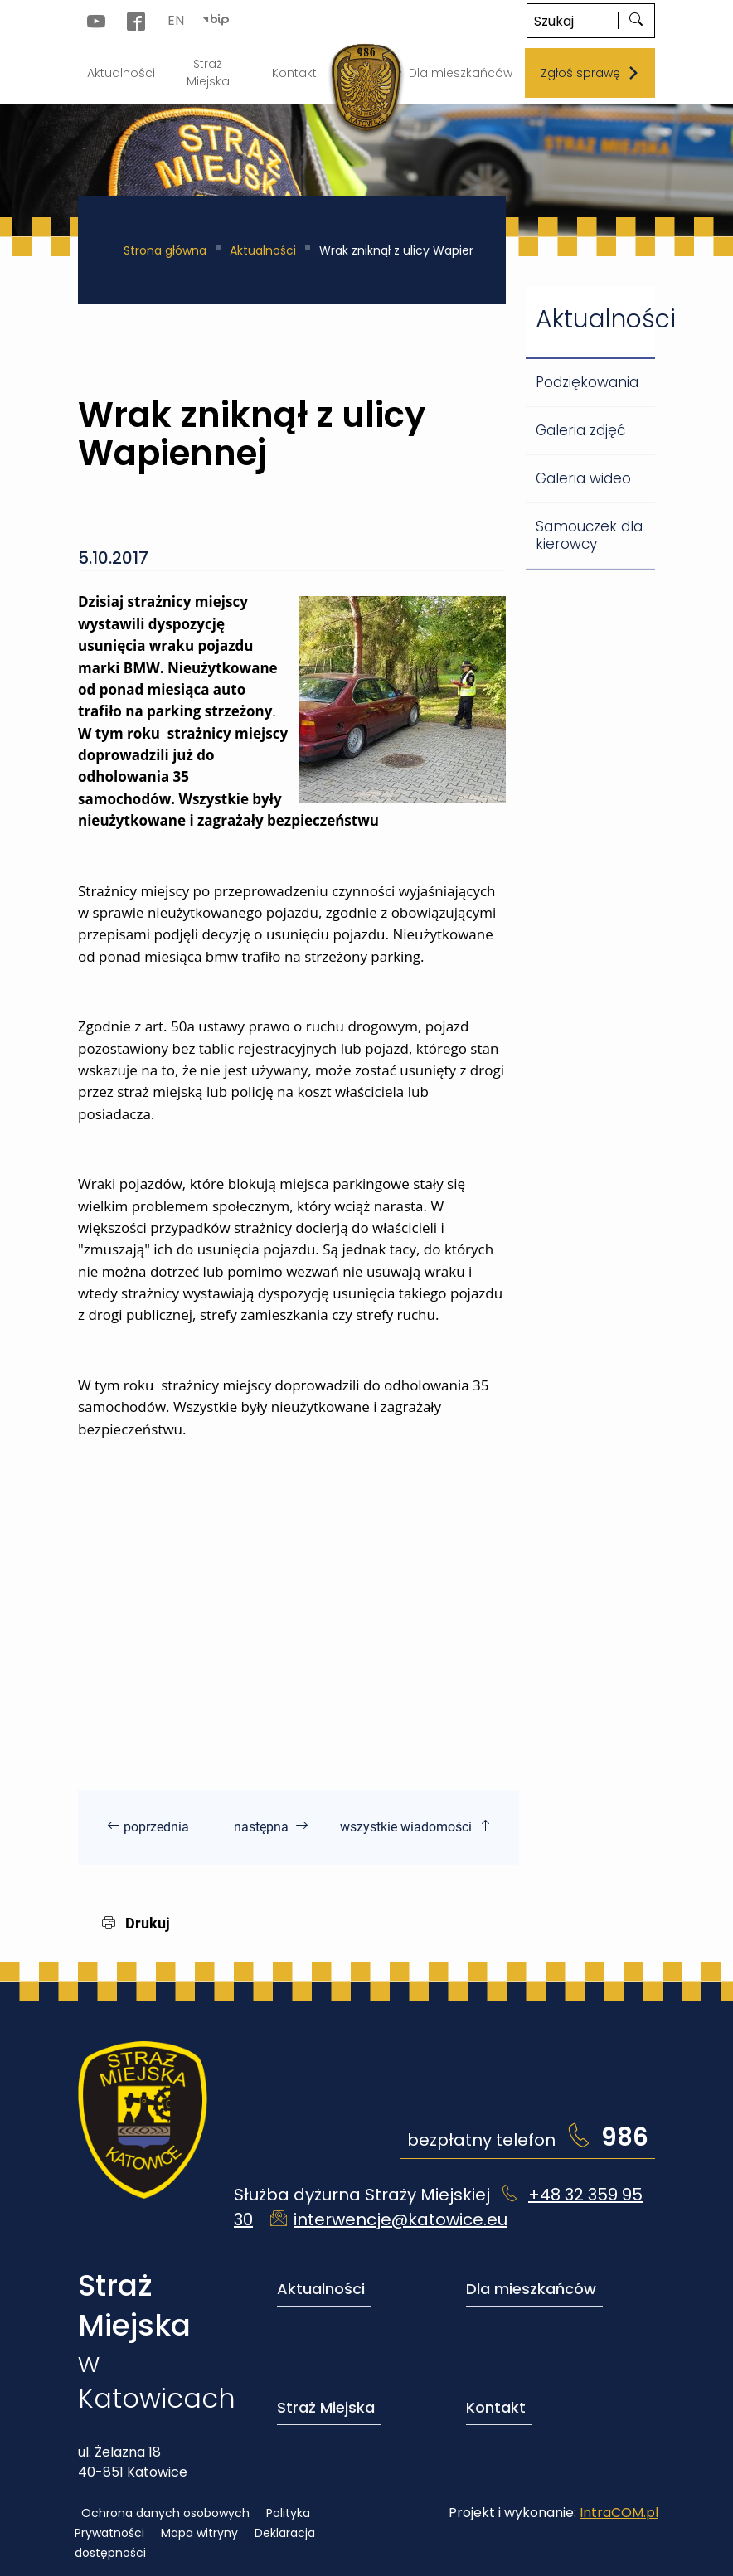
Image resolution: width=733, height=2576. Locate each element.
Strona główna (165, 250)
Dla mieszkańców (531, 2288)
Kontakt (496, 2407)
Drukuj (136, 1923)
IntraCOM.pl (619, 2512)
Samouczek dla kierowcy (589, 535)
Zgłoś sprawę (590, 73)
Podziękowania (587, 382)
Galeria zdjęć (580, 430)
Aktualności (263, 250)
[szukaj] (636, 20)
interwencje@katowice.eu (400, 2219)
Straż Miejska (326, 2407)
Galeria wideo (583, 478)
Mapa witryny (199, 2533)
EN (175, 20)
